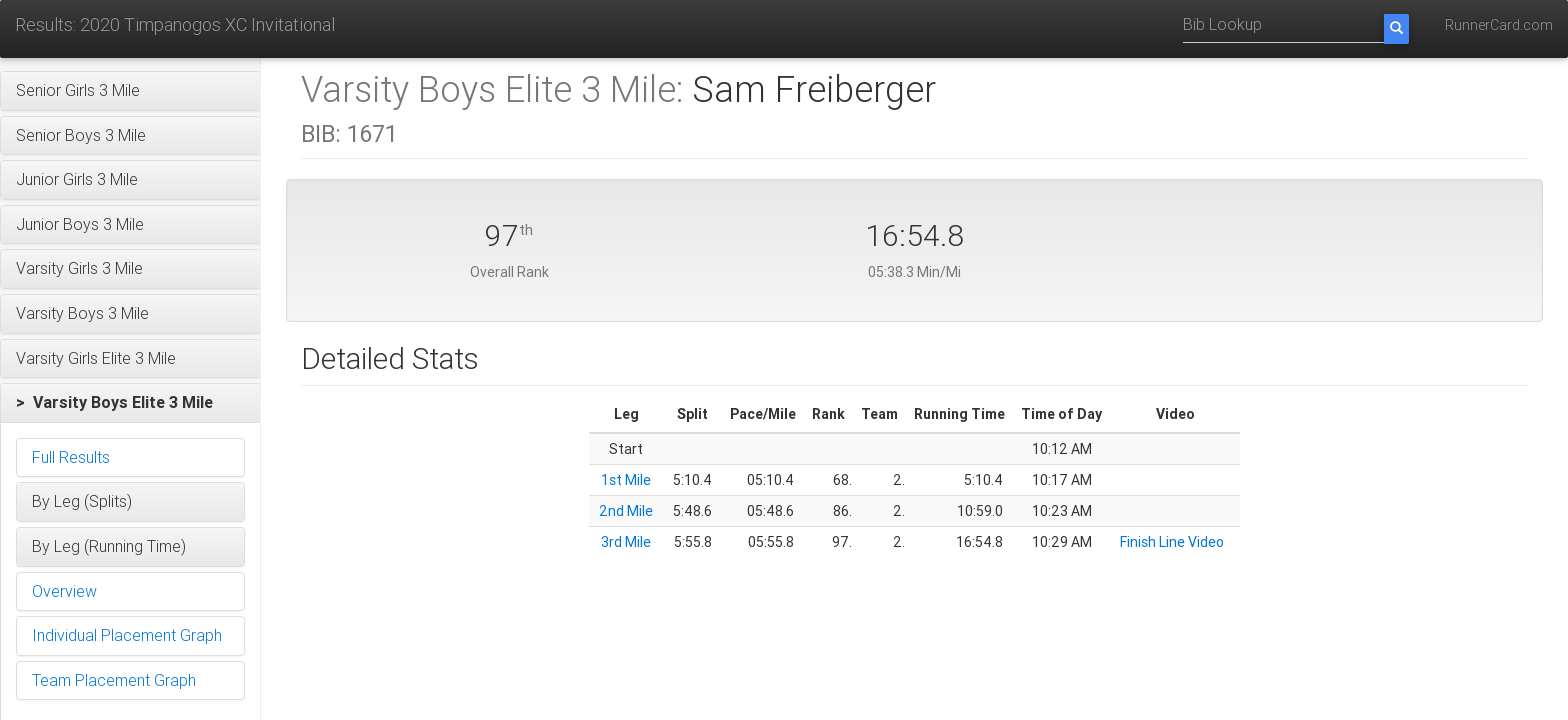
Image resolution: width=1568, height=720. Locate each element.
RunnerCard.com (1499, 25)
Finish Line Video (1172, 542)
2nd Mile (626, 511)
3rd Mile (626, 542)
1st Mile (626, 480)
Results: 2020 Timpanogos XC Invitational (175, 24)
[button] (130, 91)
